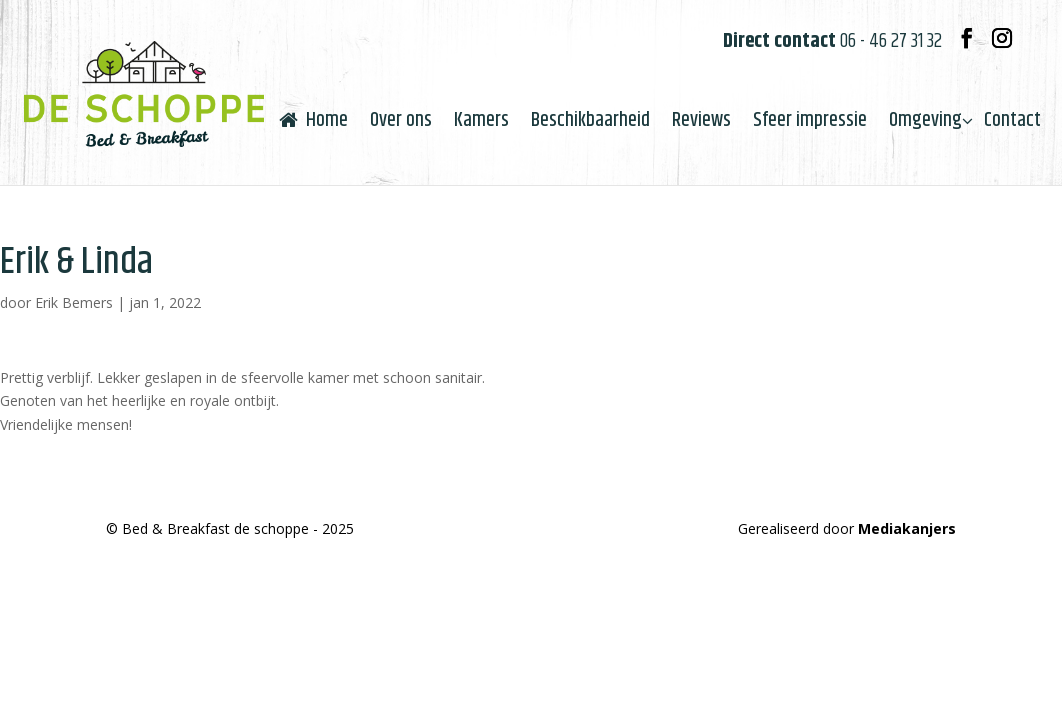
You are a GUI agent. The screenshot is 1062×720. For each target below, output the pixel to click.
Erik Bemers (74, 302)
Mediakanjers (907, 528)
